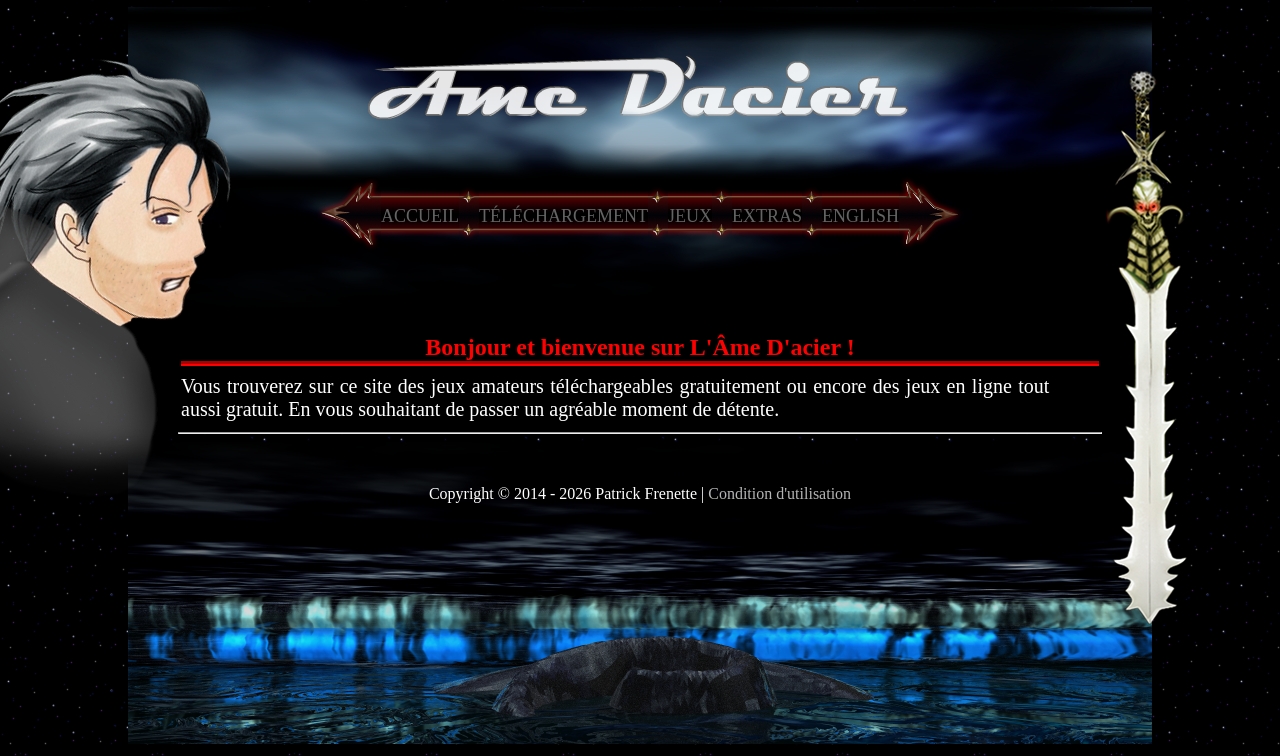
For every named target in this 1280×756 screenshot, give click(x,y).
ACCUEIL (420, 216)
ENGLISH (860, 216)
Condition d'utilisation (779, 493)
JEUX (690, 216)
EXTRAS (767, 216)
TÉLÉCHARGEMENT (563, 216)
